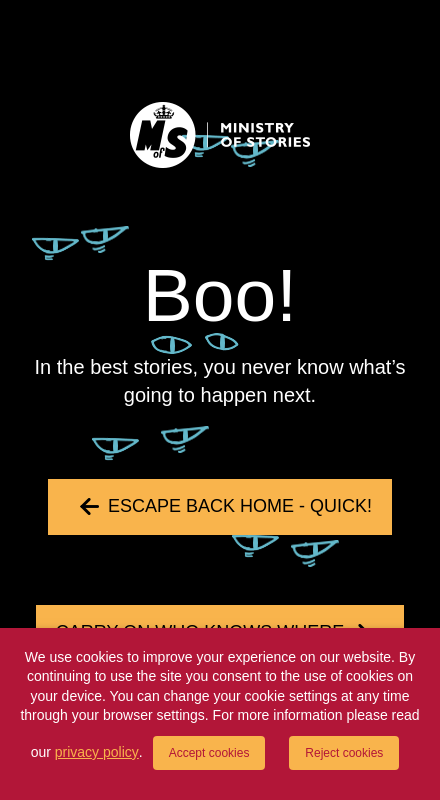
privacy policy (97, 752)
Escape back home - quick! (240, 506)
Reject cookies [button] (344, 753)
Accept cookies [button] (209, 753)
